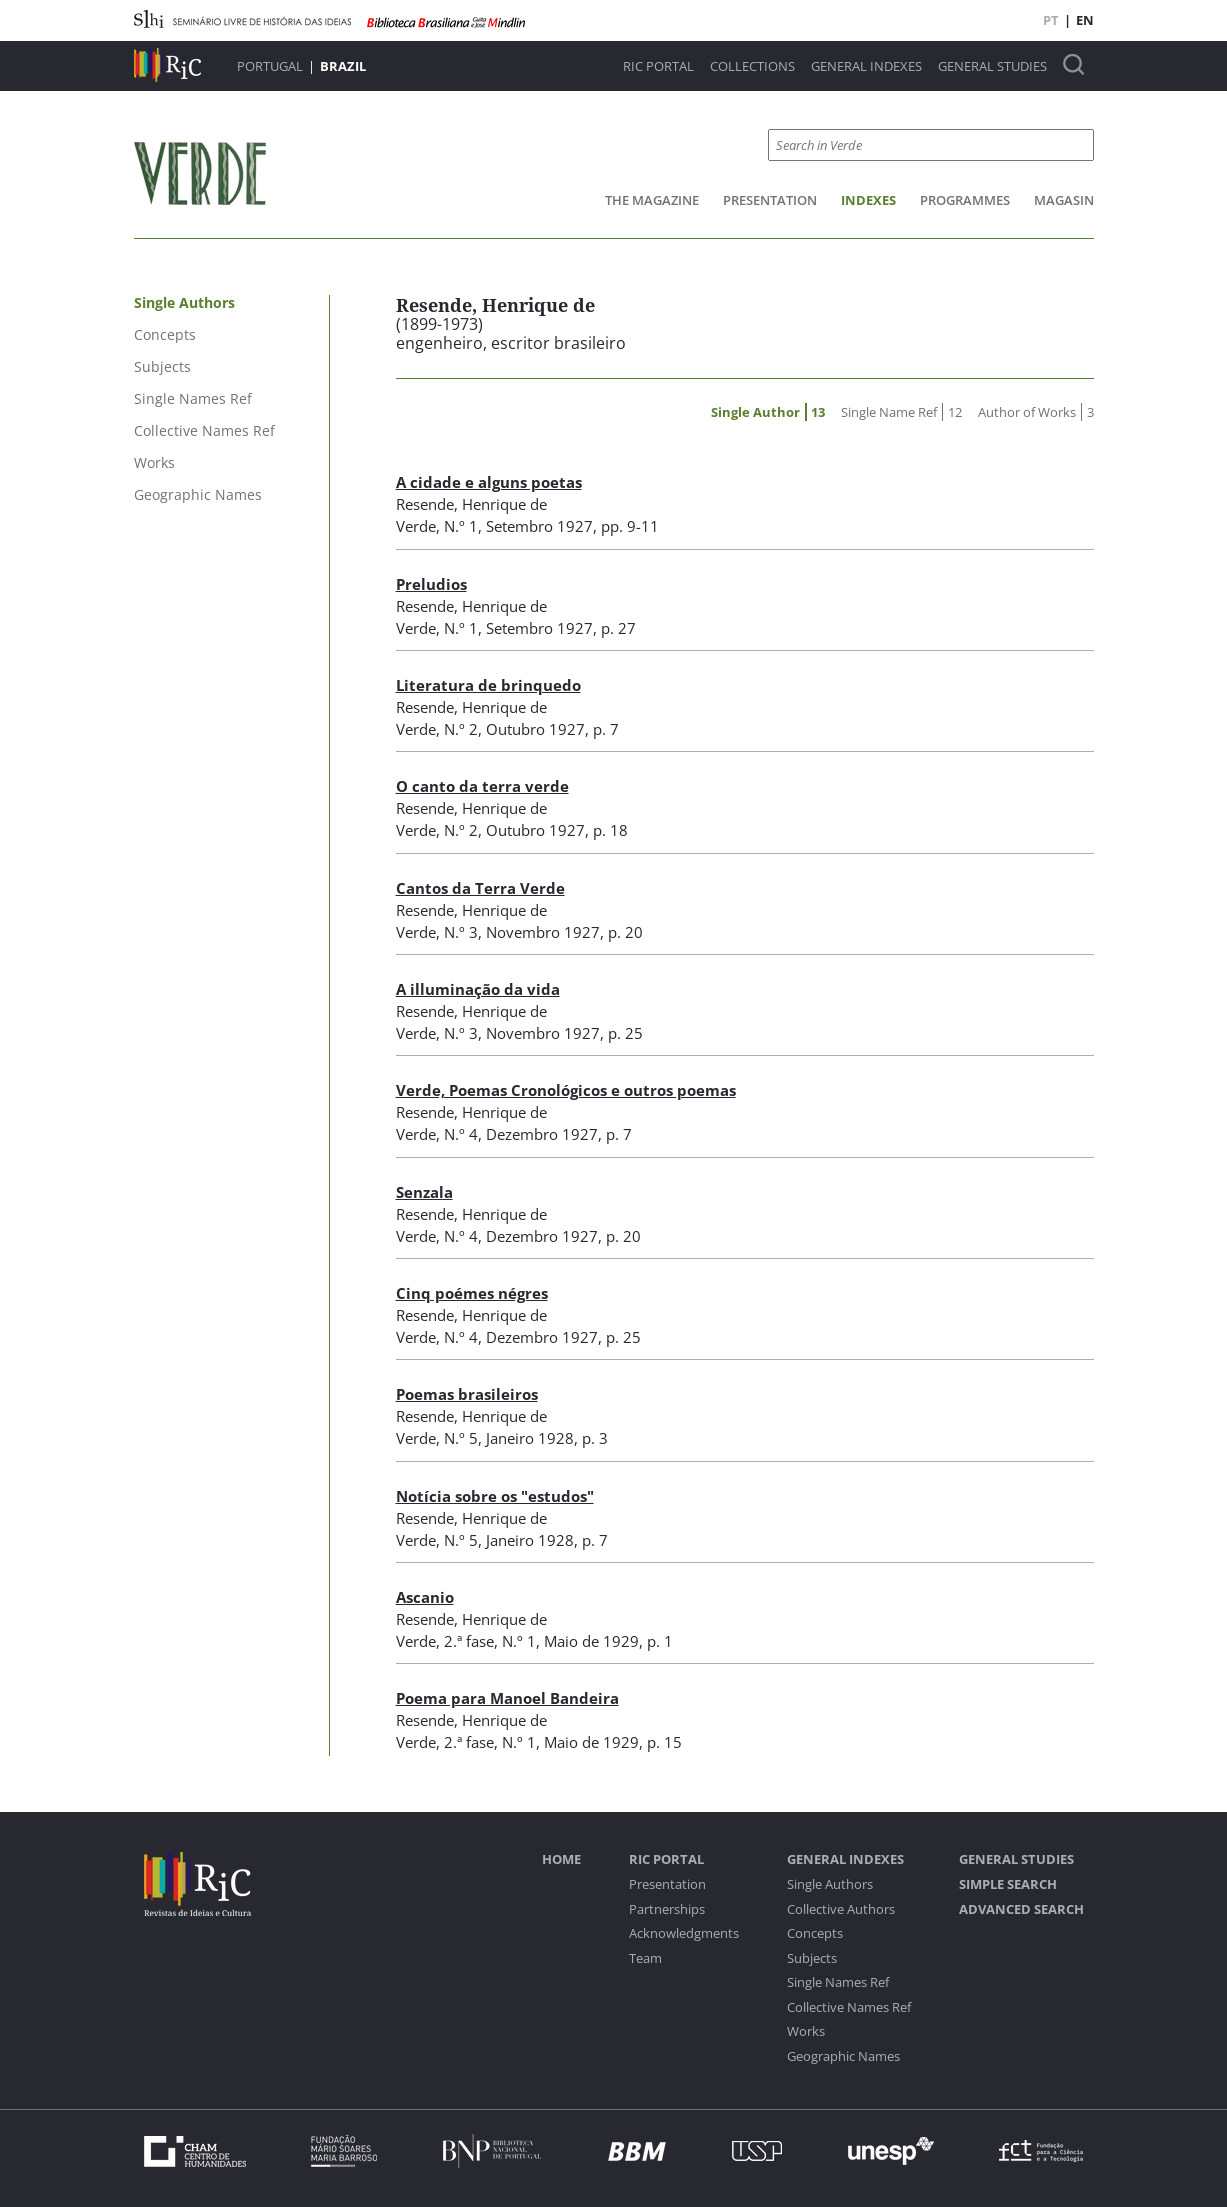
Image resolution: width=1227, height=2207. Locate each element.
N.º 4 (461, 1134)
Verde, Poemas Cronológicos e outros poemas (566, 1090)
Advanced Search (1021, 1909)
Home (561, 1859)
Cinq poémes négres (472, 1293)
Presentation (770, 200)
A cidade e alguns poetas (489, 482)
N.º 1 (461, 526)
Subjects (812, 1958)
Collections (752, 66)
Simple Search (1008, 1884)
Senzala (424, 1192)
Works (806, 2031)
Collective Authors (841, 1909)
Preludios (431, 584)
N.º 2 (461, 729)
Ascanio (425, 1597)
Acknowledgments (684, 1933)
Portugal (270, 66)
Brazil (343, 66)
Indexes (868, 200)
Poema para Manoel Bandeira (507, 1698)
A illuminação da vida (478, 989)
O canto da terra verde (482, 786)
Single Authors (830, 1884)
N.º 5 (461, 1438)
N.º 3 (461, 932)
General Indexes (866, 66)
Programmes (965, 200)
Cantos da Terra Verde (480, 888)
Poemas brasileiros (467, 1394)
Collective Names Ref (849, 2007)
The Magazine (652, 200)
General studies (992, 66)
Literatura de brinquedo (488, 685)
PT (1051, 20)
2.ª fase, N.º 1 (490, 1641)
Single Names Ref (838, 1982)
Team (645, 1958)
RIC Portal (658, 66)
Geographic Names (843, 2056)
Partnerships (667, 1909)
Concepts (815, 1933)
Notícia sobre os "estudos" (495, 1496)
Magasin (1064, 200)
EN (1085, 20)
